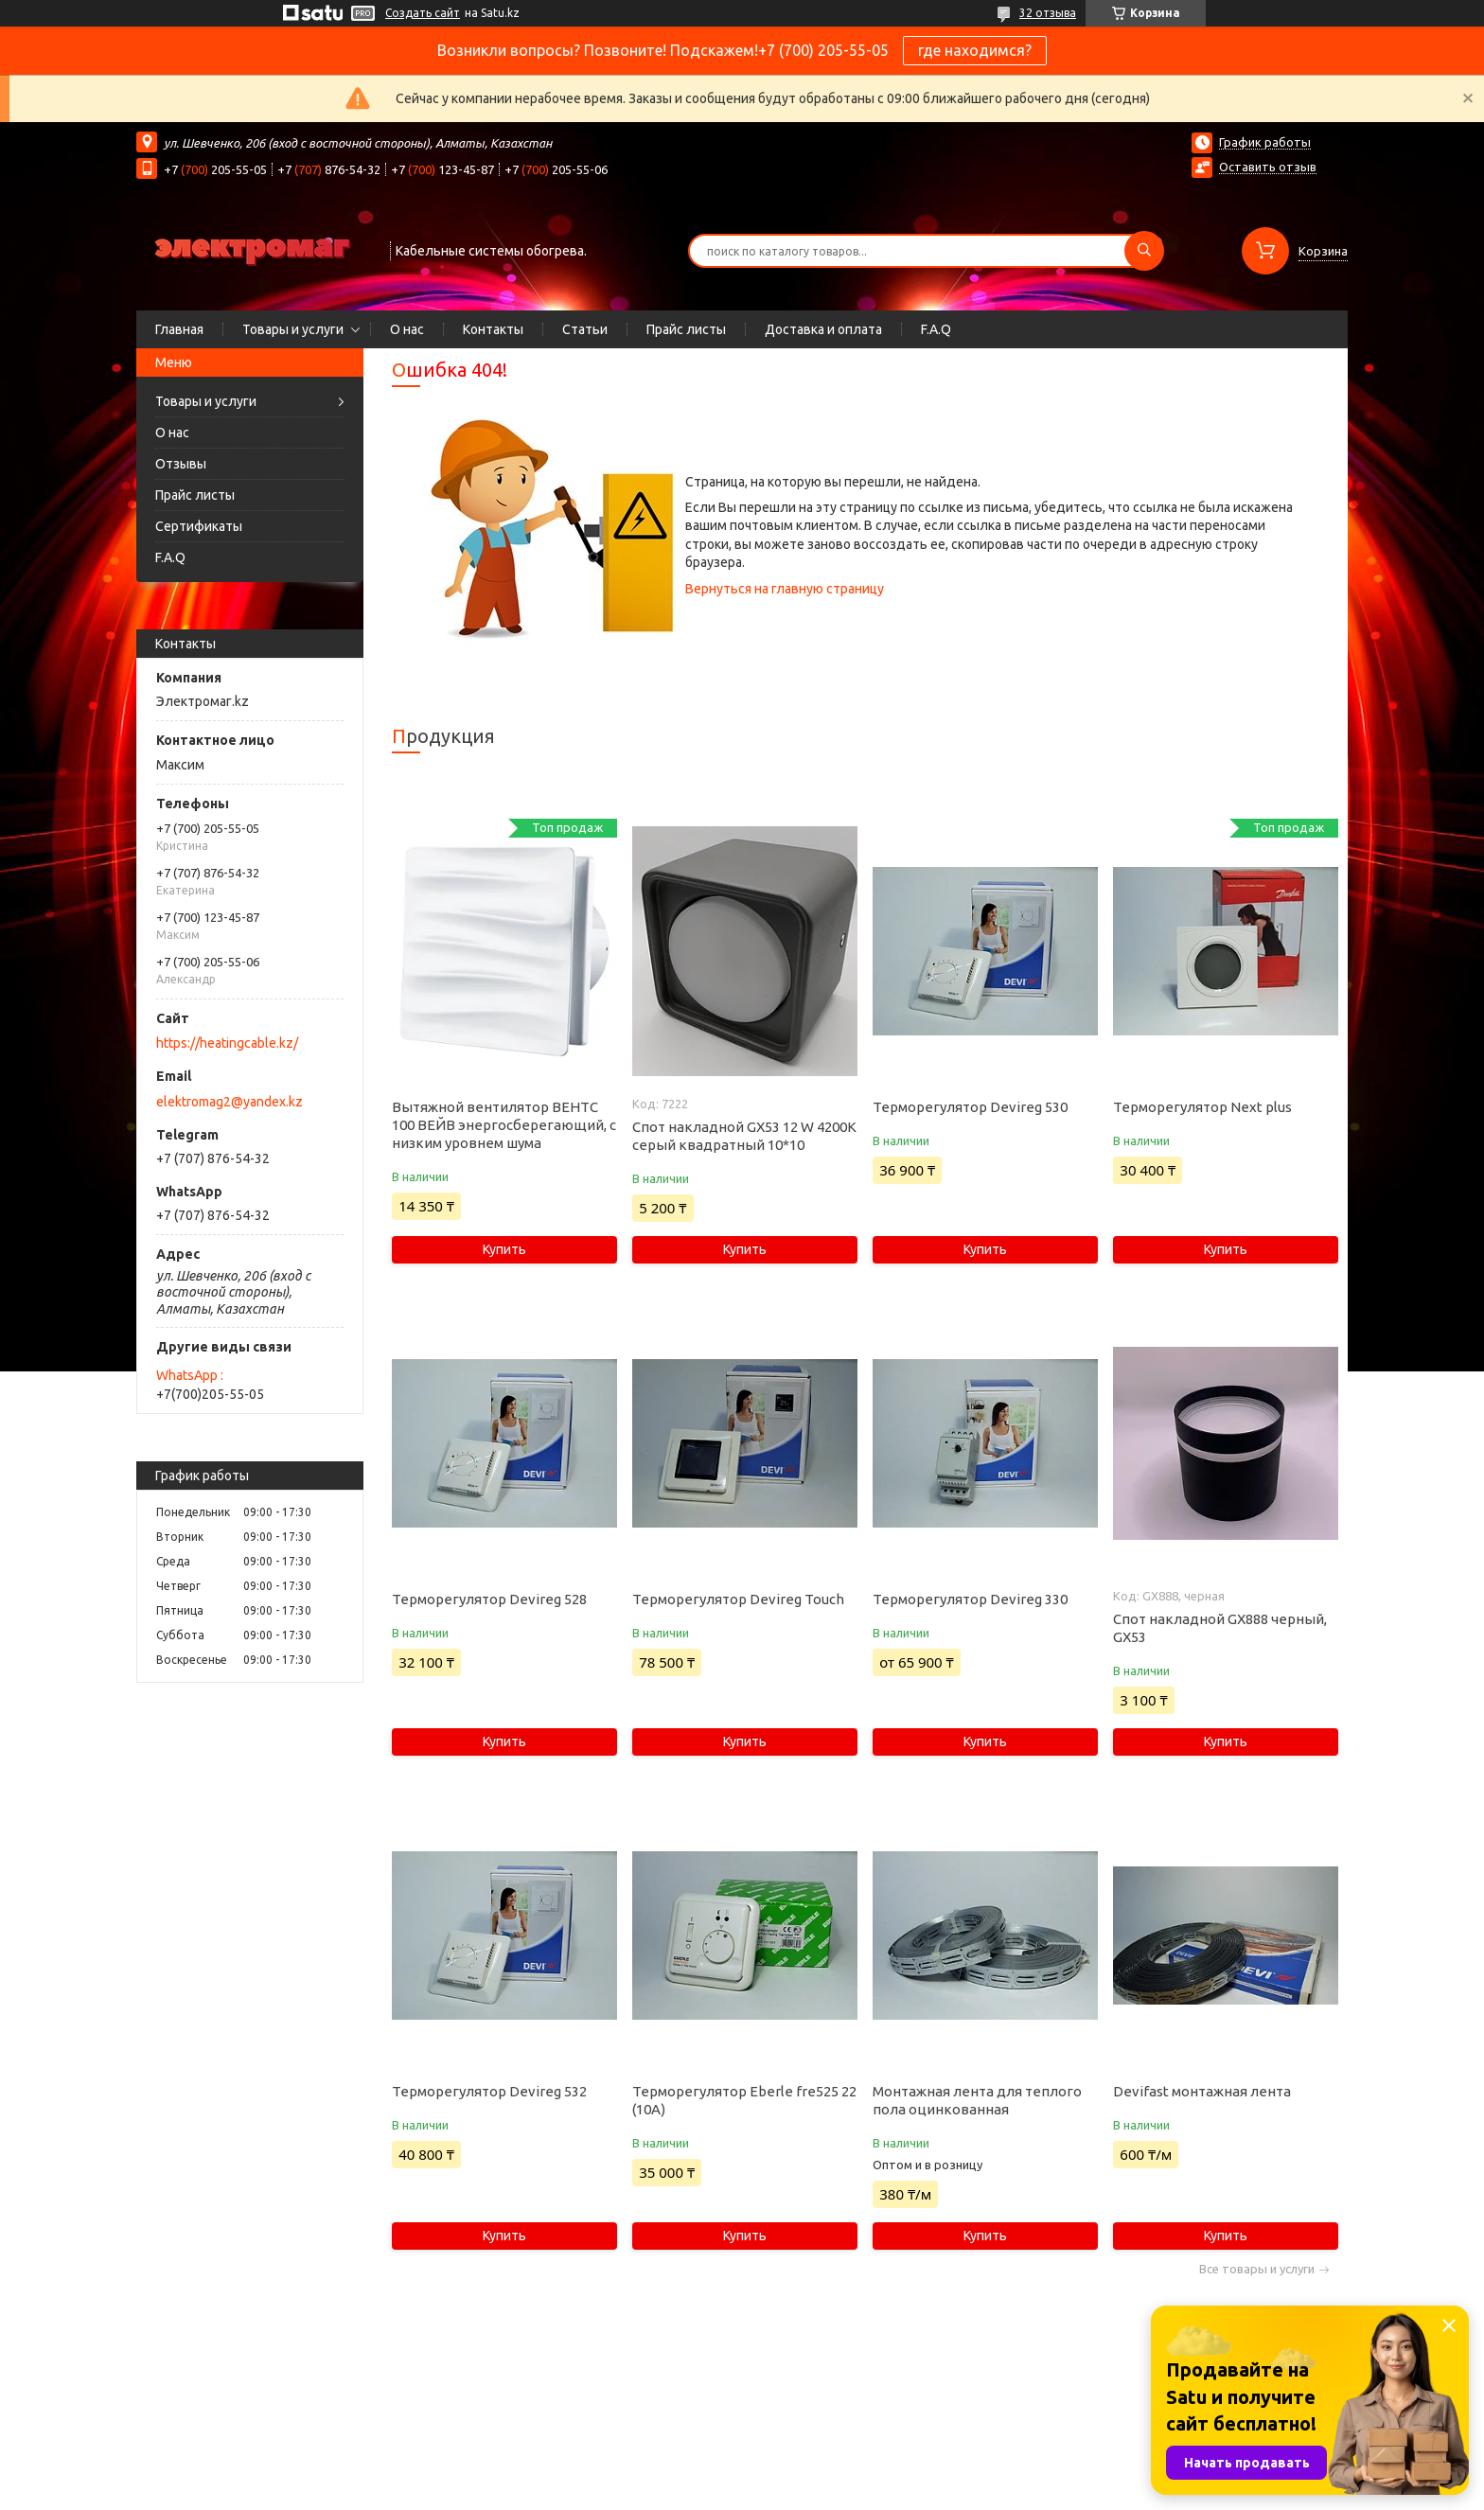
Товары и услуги (293, 329)
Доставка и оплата (823, 329)
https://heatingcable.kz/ (227, 1043)
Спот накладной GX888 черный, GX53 (1220, 1628)
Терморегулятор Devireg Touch (738, 1599)
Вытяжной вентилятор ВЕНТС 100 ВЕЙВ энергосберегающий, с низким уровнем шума (504, 1125)
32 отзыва (1047, 13)
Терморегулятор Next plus (1202, 1107)
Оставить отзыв (1267, 166)
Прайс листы (686, 329)
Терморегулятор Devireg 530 (970, 1107)
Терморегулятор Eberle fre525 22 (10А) (744, 2100)
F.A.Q (936, 329)
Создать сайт (422, 13)
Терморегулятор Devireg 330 (970, 1599)
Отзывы (180, 463)
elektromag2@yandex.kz (229, 1101)
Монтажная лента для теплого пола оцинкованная (977, 2100)
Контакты (493, 329)
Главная (179, 329)
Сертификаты (198, 526)
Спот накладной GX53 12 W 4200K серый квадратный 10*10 (744, 1136)
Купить (504, 1249)
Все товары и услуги (1257, 2269)
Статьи (585, 329)
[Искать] (1144, 251)
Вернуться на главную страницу (784, 588)
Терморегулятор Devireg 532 (489, 2091)
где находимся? (975, 50)
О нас (407, 329)
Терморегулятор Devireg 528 (489, 1599)
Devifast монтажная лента (1202, 2091)
